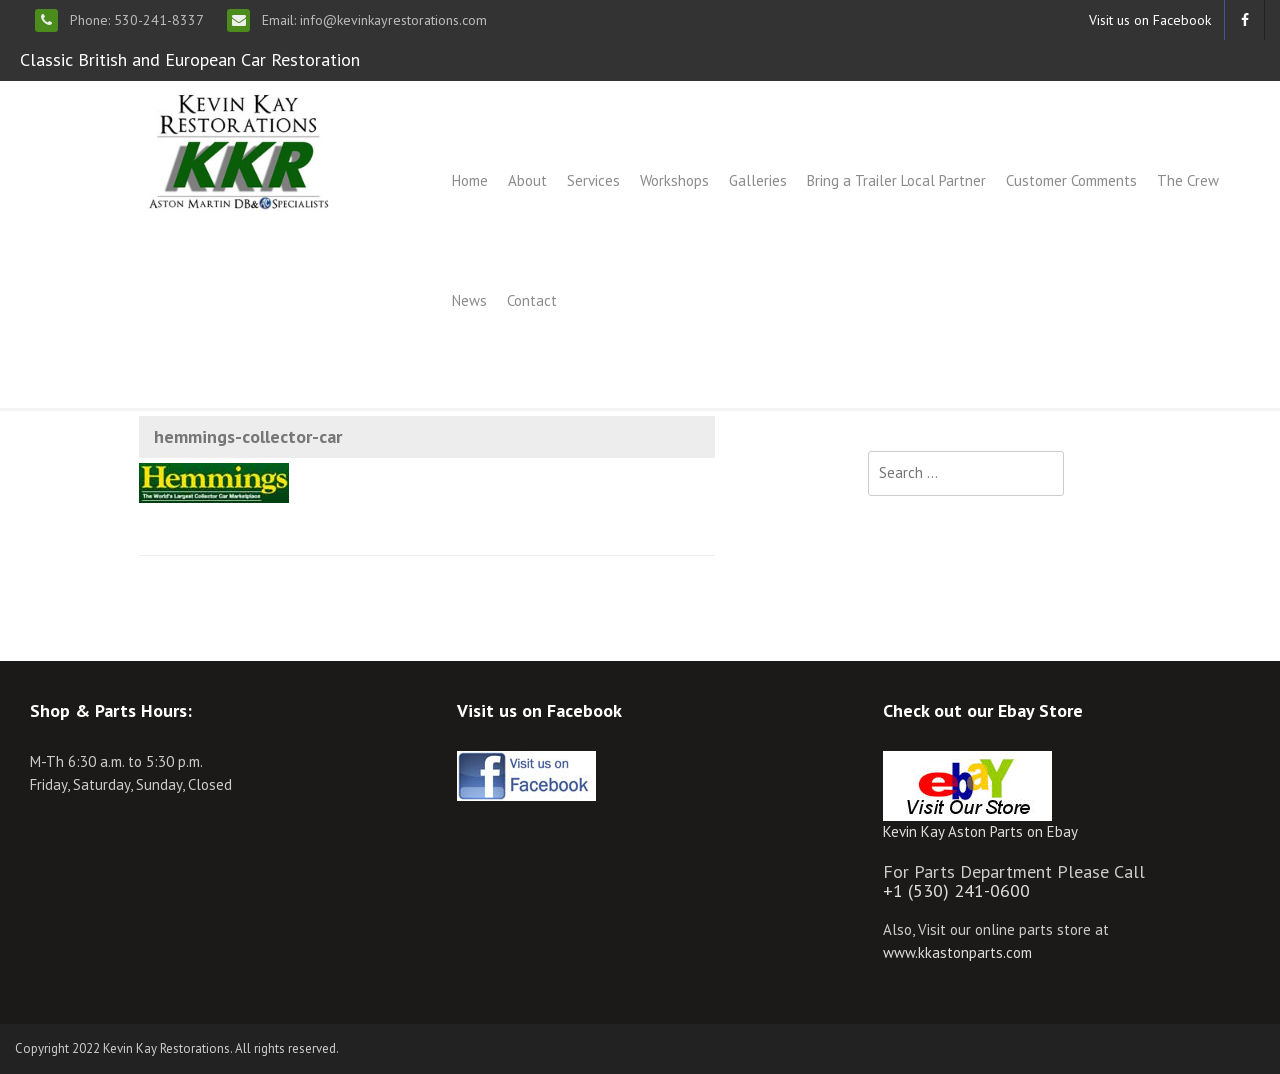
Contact (532, 300)
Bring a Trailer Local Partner (896, 180)
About (527, 180)
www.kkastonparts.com (957, 952)
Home (470, 180)
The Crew (1188, 180)
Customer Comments (1071, 180)
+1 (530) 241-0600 (956, 890)
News (469, 300)
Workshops (674, 180)
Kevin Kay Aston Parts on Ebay (980, 831)
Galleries (758, 180)
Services (593, 180)
